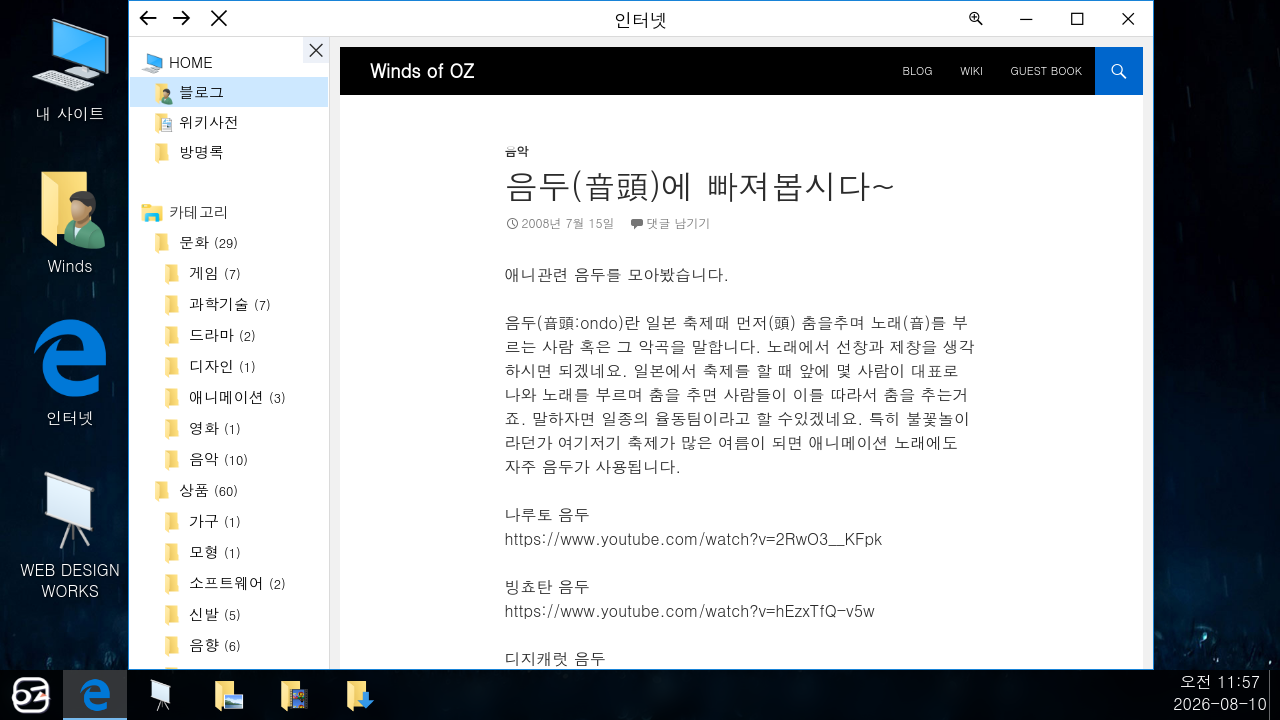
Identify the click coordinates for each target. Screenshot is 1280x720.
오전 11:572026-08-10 (1220, 692)
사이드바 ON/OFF (316, 50)
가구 (215, 520)
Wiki (971, 70)
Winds (70, 219)
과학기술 (230, 303)
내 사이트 (70, 67)
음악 (218, 458)
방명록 (201, 151)
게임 (215, 272)
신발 (215, 613)
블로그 (201, 91)
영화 (215, 427)
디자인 (222, 365)
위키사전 (209, 121)
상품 (208, 489)
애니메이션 (237, 396)
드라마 (222, 334)
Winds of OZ (422, 70)
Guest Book (1046, 70)
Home (191, 61)
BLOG (918, 70)
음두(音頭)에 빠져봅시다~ (701, 185)
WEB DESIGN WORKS (70, 533)
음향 (215, 644)
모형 (215, 551)
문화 (208, 241)
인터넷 (70, 371)
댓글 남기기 (679, 222)
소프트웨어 (237, 582)
